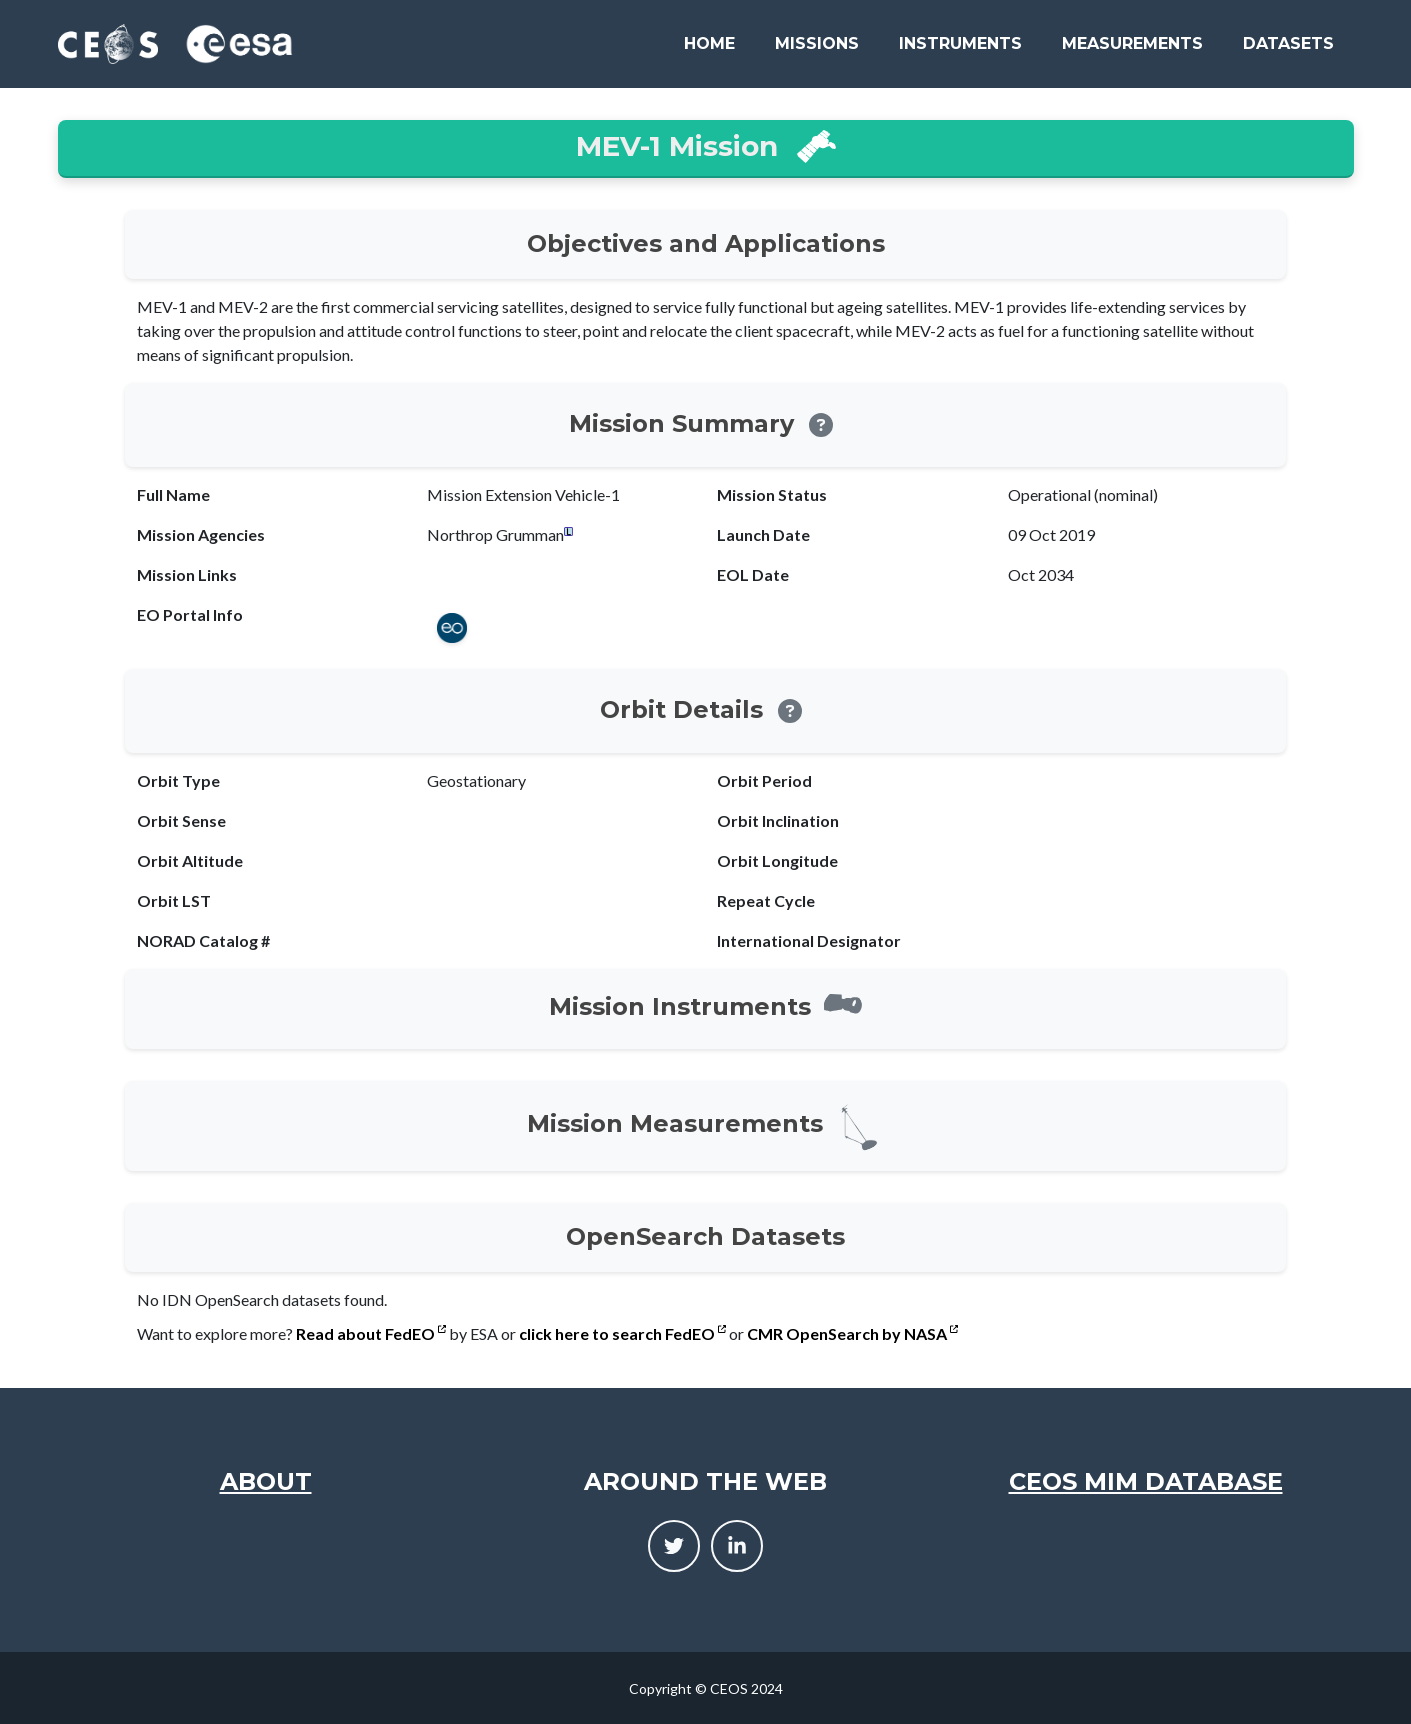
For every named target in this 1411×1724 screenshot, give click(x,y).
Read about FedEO (371, 1333)
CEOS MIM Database (1146, 1481)
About (266, 1481)
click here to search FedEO (622, 1333)
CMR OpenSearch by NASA (852, 1333)
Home (709, 43)
